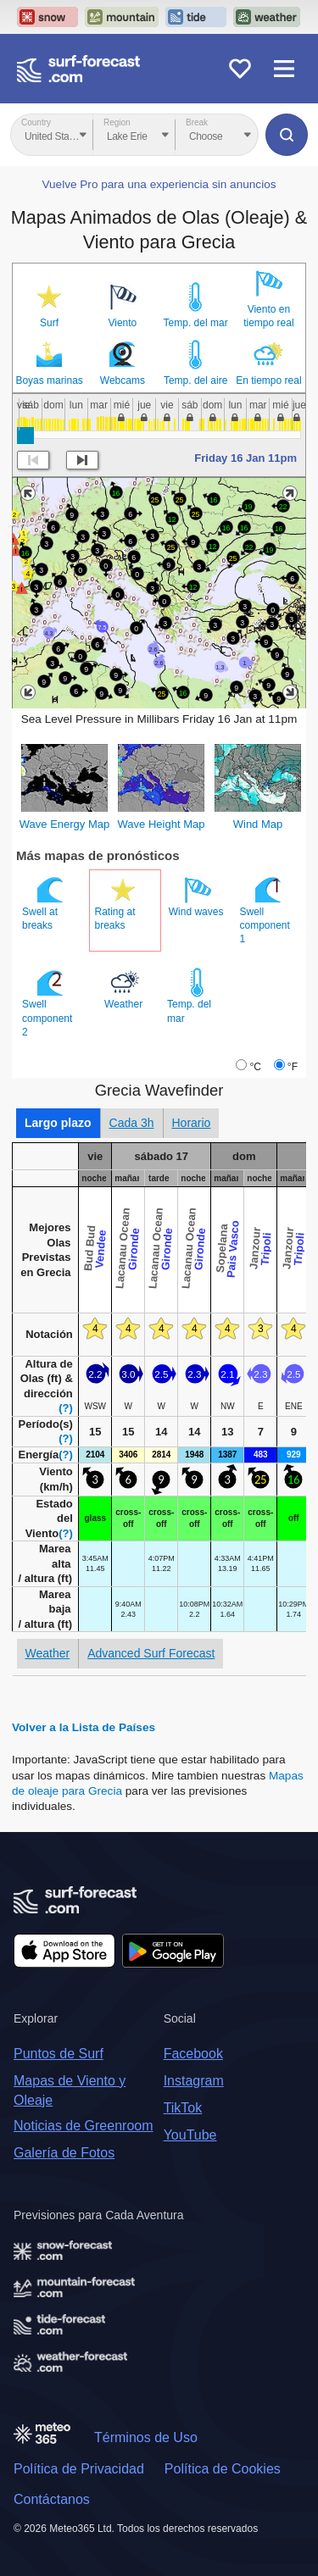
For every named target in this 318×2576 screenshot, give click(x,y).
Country (36, 122)
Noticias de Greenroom (83, 2125)
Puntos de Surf (58, 2053)
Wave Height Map (161, 824)
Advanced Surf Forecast (151, 1653)
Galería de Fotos (64, 2153)
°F (292, 1067)
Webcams (122, 380)
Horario (191, 1123)
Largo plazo (58, 1123)
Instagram (194, 2081)
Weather (124, 989)
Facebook (193, 2053)
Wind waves (197, 896)
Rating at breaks (117, 903)
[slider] (25, 435)
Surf (49, 323)
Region (117, 122)
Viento (122, 323)
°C (254, 1067)
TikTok (183, 2108)
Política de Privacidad (79, 2469)
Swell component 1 (265, 910)
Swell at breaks (44, 903)
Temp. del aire (195, 380)
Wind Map (258, 824)
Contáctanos (52, 2499)
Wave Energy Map (64, 824)
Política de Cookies (223, 2469)
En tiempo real (268, 380)
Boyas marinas (48, 380)
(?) (66, 1408)
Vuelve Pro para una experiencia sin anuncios (159, 184)
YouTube (190, 2135)
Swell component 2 (47, 1002)
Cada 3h (131, 1123)
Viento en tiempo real (268, 316)
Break (197, 122)
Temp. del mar (196, 323)
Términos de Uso (146, 2437)
